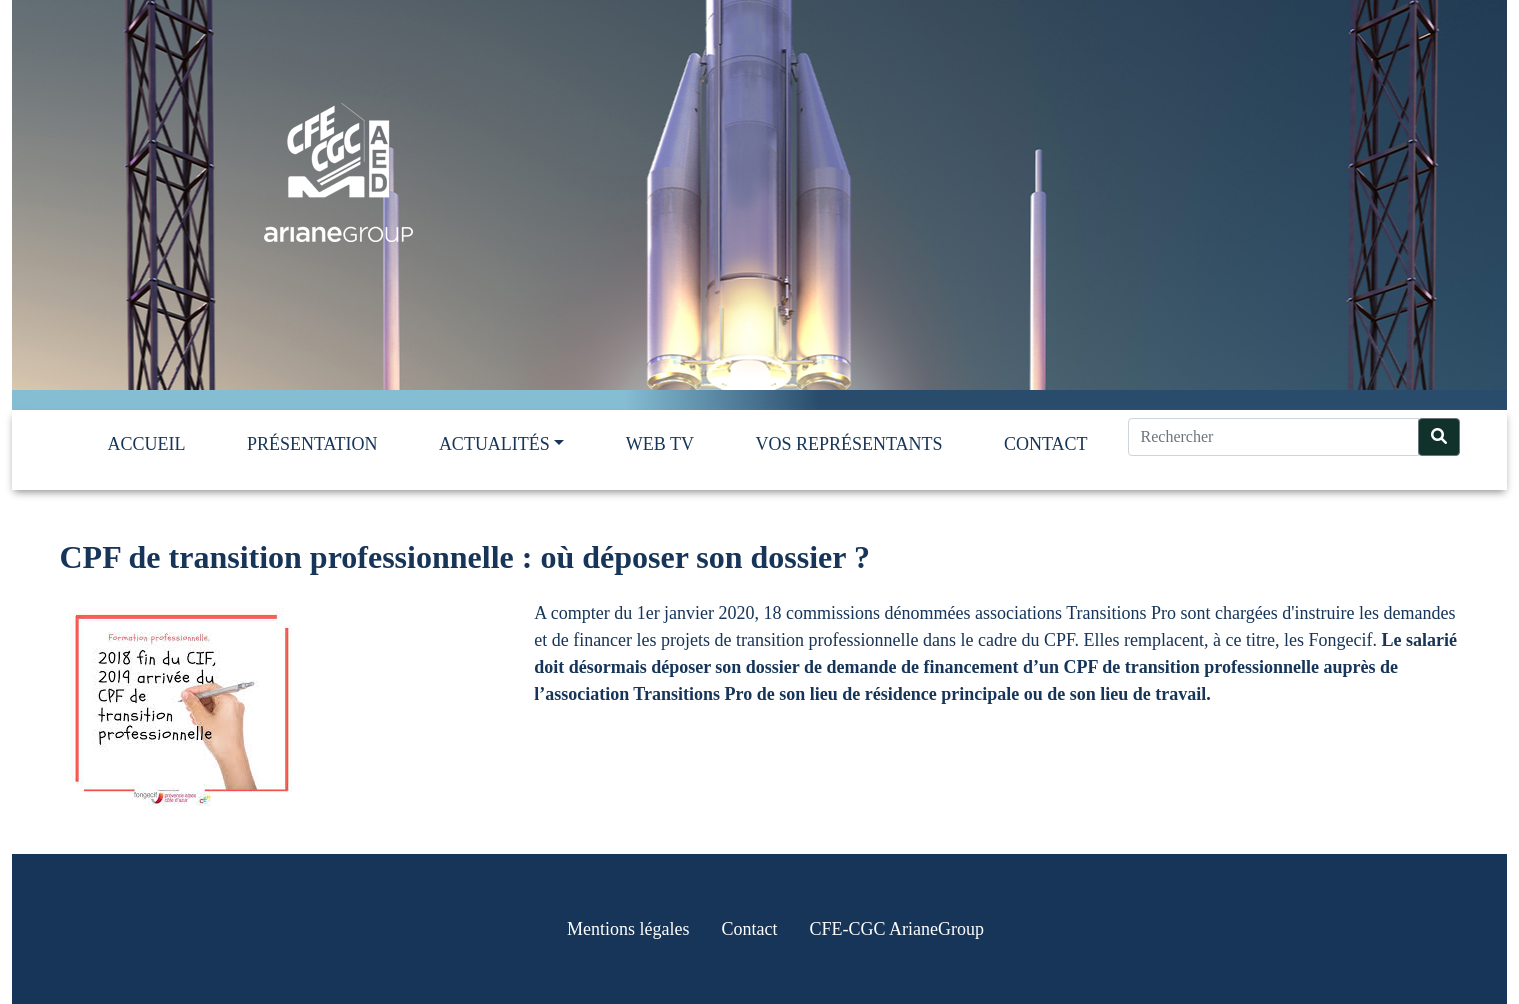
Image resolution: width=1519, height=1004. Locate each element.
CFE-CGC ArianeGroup (896, 929)
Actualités (494, 444)
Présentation (312, 444)
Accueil (147, 444)
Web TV (660, 444)
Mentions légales (628, 929)
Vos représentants (848, 444)
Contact (1046, 444)
